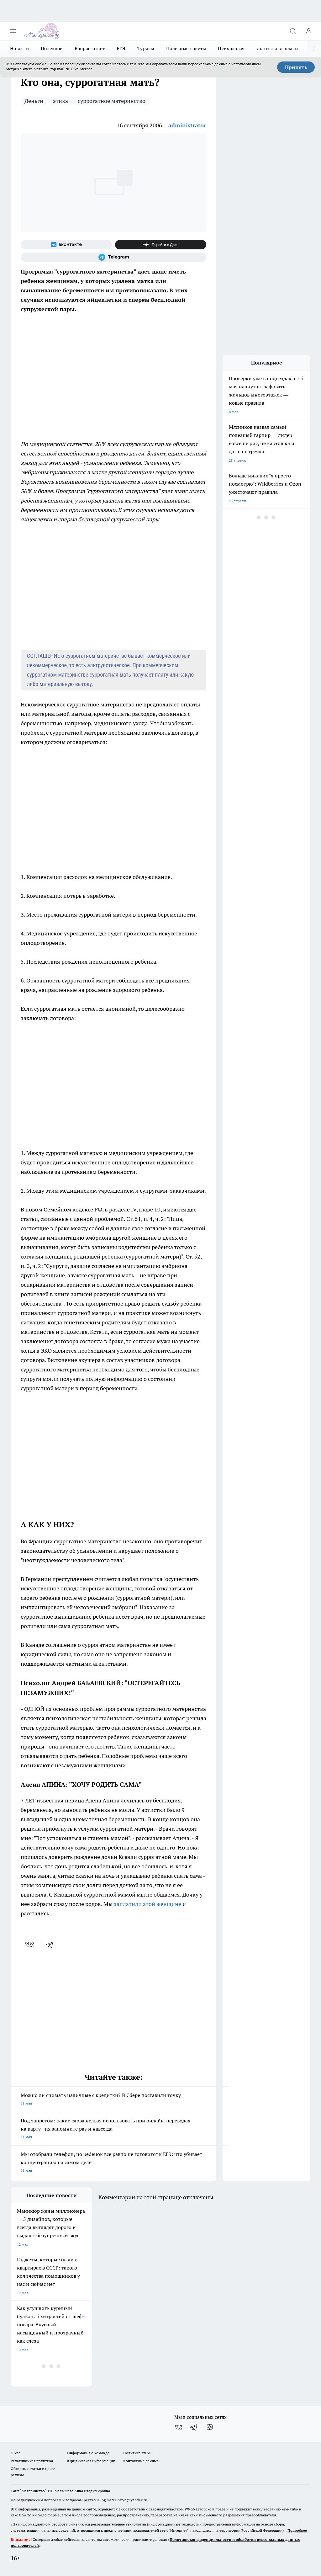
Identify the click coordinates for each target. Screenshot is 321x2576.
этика (60, 100)
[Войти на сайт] (308, 31)
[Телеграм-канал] (113, 257)
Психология (231, 48)
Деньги (33, 100)
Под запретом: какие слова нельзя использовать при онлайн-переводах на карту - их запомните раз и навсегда (113, 2129)
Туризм (145, 48)
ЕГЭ (121, 48)
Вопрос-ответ (90, 48)
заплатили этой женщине (147, 1904)
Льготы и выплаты (278, 48)
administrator (187, 125)
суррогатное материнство (111, 100)
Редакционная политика (32, 2460)
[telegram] (51, 1944)
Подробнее (297, 2530)
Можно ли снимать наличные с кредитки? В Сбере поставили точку (113, 2099)
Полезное (51, 48)
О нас (15, 2453)
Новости (19, 48)
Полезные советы (186, 48)
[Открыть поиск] (293, 31)
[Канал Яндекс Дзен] (160, 244)
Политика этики (137, 2453)
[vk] (30, 1944)
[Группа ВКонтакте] (66, 244)
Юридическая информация (91, 2460)
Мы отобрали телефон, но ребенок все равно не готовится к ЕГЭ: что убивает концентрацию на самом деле (113, 2162)
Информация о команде (88, 2453)
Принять (296, 67)
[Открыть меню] (13, 31)
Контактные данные (141, 2460)
